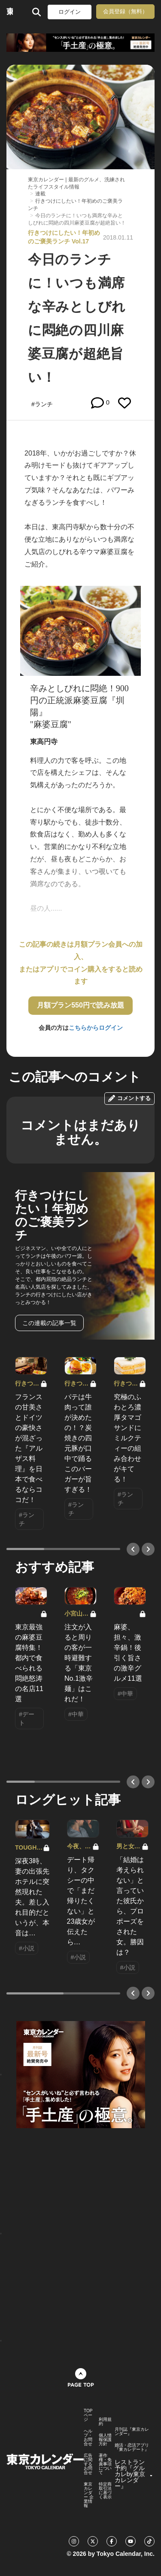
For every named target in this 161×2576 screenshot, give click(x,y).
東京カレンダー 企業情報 (89, 2495)
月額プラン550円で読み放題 (80, 1005)
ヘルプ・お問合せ (88, 2437)
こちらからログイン (96, 1027)
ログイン (69, 12)
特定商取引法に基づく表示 (105, 2490)
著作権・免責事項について (105, 2464)
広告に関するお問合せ (88, 2464)
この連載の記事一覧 (49, 1322)
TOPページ (88, 2415)
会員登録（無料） (125, 11)
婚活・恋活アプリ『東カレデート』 (132, 2447)
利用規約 (105, 2421)
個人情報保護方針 (105, 2439)
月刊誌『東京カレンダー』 (132, 2431)
